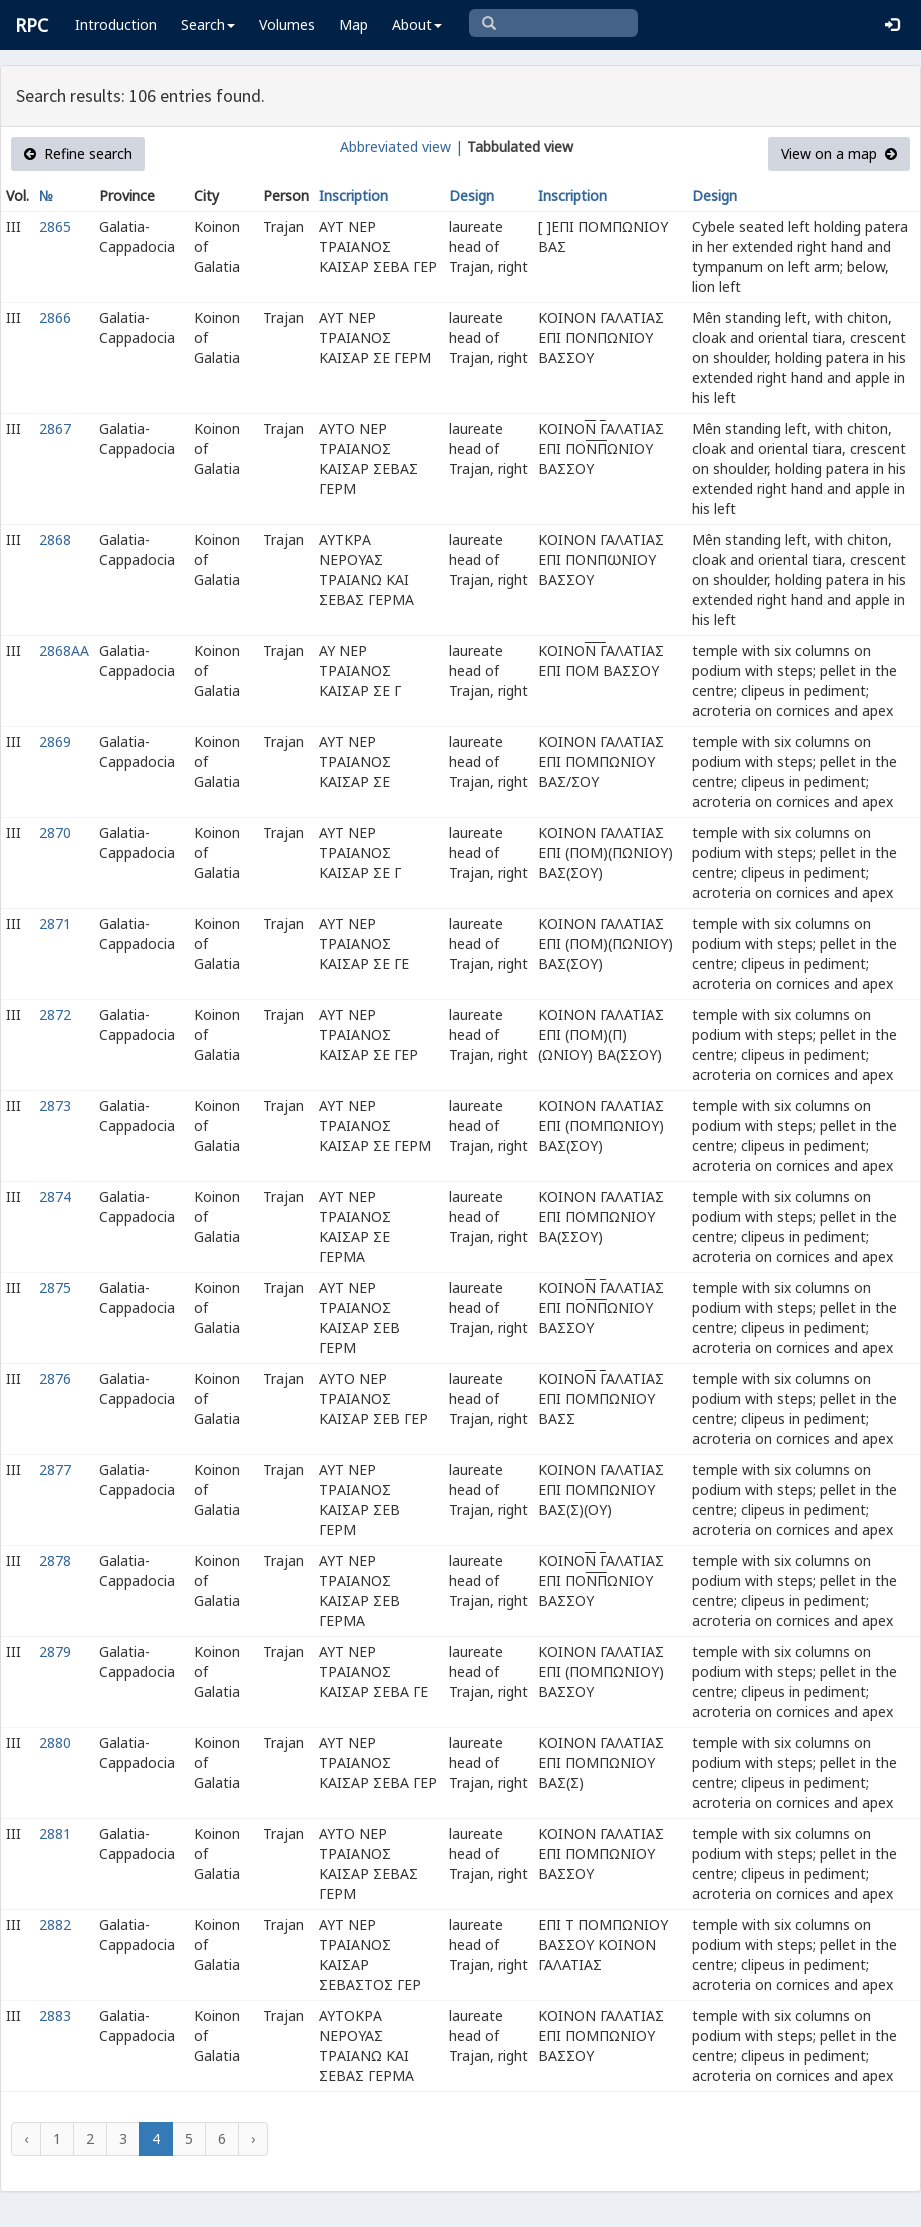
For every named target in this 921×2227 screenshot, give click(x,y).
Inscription (353, 195)
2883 (55, 2015)
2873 (55, 1105)
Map (353, 24)
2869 (55, 741)
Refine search (78, 153)
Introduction (116, 24)
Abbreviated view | (401, 146)
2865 (55, 226)
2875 (55, 1287)
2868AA (64, 650)
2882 (55, 1924)
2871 (55, 923)
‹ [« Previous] (26, 2138)
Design (471, 195)
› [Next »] (253, 2138)
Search (208, 24)
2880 (55, 1742)
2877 (55, 1469)
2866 (55, 317)
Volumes (287, 24)
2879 (55, 1651)
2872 (55, 1014)
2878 (55, 1560)
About (417, 24)
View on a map (839, 153)
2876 (55, 1378)
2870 (55, 832)
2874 (55, 1196)
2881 (55, 1833)
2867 (55, 428)
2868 (55, 539)
